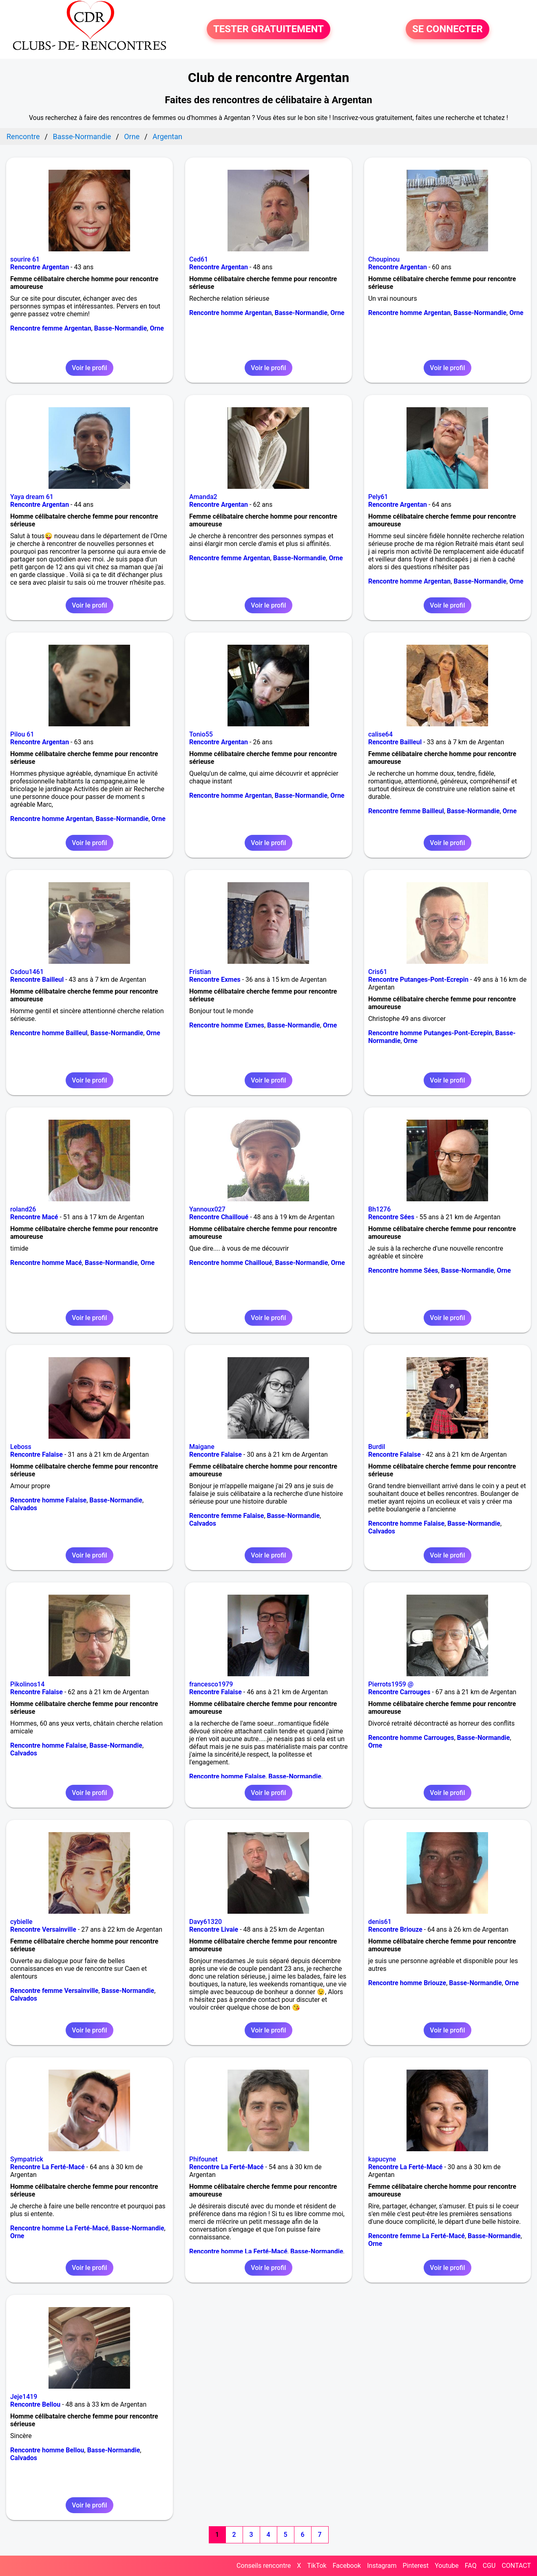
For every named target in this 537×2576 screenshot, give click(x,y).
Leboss (20, 1447)
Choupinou (384, 259)
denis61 (379, 1922)
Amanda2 (203, 497)
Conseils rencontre (263, 2565)
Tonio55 (201, 734)
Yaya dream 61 (31, 497)
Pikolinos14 (27, 1684)
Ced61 (198, 259)
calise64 (380, 734)
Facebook (347, 2565)
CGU (489, 2565)
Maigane (201, 1447)
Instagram (381, 2565)
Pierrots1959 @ (390, 1684)
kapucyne (382, 2159)
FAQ (471, 2565)
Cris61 (377, 972)
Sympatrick (26, 2159)
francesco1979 (211, 1684)
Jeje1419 (23, 2397)
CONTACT (516, 2565)
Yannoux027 (207, 1209)
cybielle (21, 1922)
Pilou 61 (22, 734)
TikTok (317, 2565)
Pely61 (378, 497)
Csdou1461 (27, 972)
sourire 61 (25, 259)
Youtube (447, 2565)
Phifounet (203, 2159)
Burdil (376, 1447)
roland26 (23, 1209)
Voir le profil (89, 368)
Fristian (200, 972)
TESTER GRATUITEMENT (268, 29)
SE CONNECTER (447, 29)
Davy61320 (205, 1922)
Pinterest (415, 2565)
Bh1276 (379, 1209)
